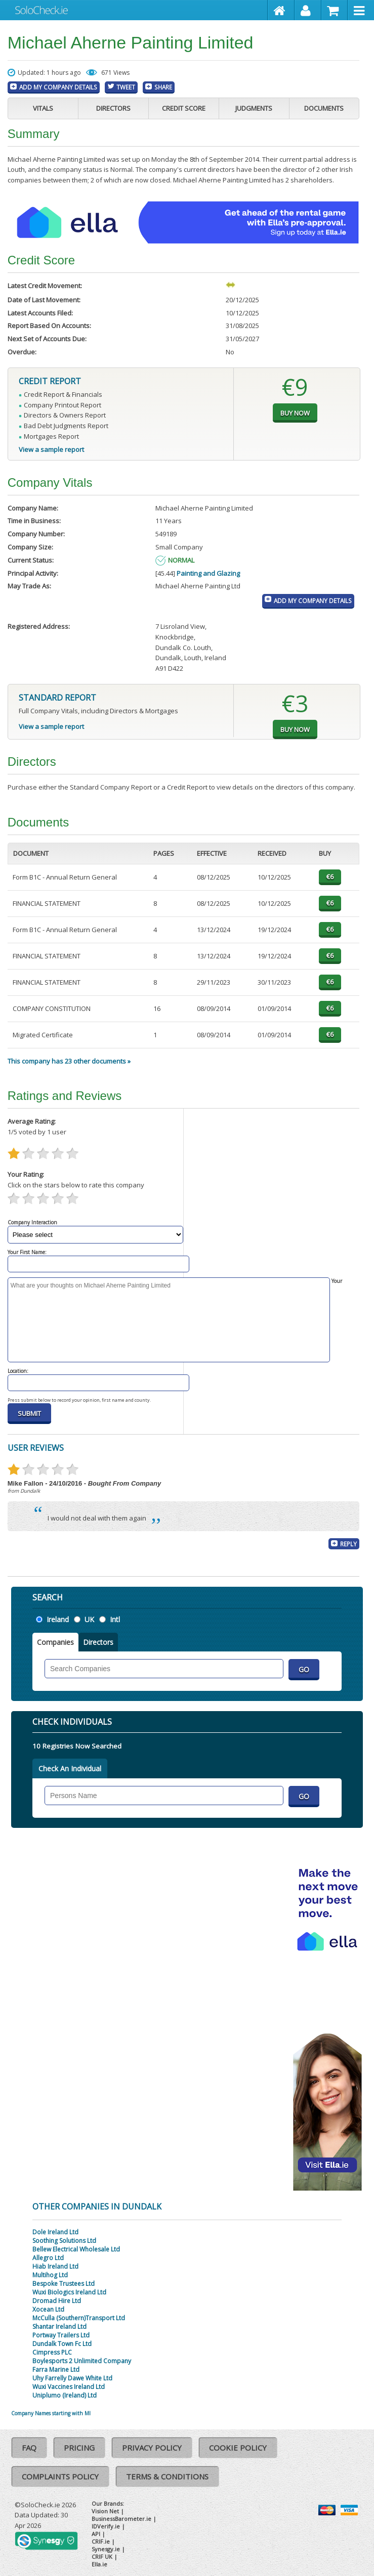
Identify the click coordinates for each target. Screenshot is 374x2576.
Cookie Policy (238, 2448)
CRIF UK (102, 2556)
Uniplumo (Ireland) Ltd (64, 2395)
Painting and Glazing (208, 573)
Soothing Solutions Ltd (64, 2240)
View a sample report (51, 449)
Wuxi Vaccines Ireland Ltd (68, 2386)
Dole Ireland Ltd (55, 2232)
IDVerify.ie (106, 2526)
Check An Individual (69, 1768)
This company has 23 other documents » (69, 1061)
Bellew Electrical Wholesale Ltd (76, 2249)
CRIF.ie (101, 2541)
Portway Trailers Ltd (61, 2335)
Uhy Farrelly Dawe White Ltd (72, 2378)
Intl (115, 1619)
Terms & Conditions (167, 2476)
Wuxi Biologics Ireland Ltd (69, 2292)
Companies (55, 1642)
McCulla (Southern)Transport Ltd (78, 2318)
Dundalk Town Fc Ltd (62, 2343)
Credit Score (183, 108)
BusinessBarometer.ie (121, 2518)
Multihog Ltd (50, 2275)
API (96, 2534)
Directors (113, 108)
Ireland (58, 1619)
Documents (324, 108)
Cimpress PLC (52, 2352)
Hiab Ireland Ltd (55, 2266)
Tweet (125, 87)
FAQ (29, 2448)
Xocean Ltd (48, 2309)
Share (163, 87)
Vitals (43, 108)
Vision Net (105, 2511)
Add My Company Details (58, 87)
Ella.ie (99, 2564)
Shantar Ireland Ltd (59, 2326)
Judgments (253, 108)
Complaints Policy (60, 2476)
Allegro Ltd (48, 2257)
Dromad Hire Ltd (56, 2300)
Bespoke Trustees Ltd (63, 2283)
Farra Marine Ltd (55, 2369)
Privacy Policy (152, 2448)
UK (89, 1619)
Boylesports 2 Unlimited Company (81, 2361)
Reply (348, 1544)
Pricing (79, 2448)
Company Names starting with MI (51, 2413)
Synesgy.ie (106, 2549)
